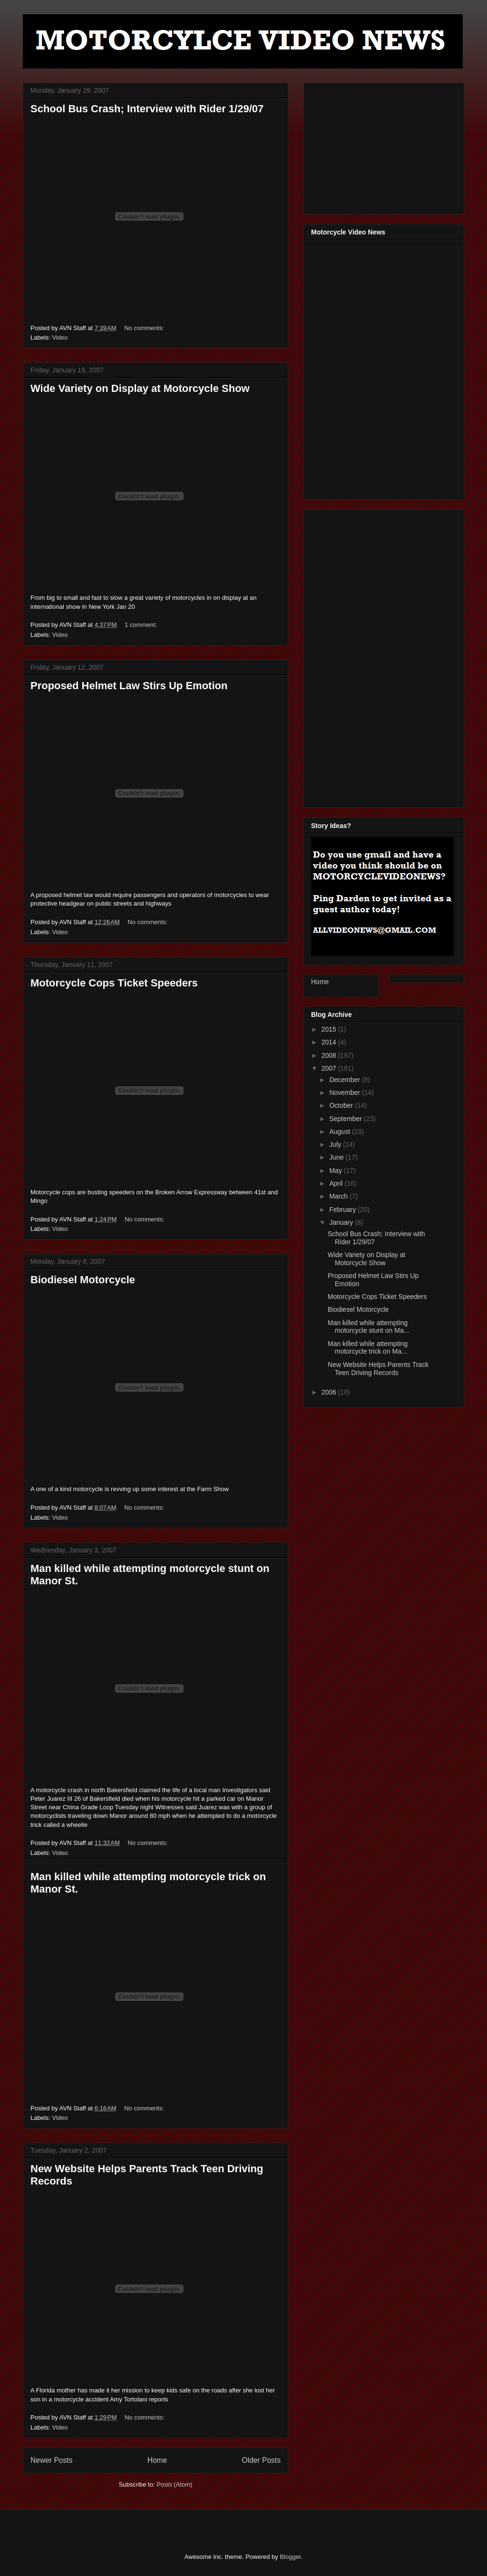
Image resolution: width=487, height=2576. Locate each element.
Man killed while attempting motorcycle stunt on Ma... (368, 1327)
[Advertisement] (382, 146)
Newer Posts (51, 2460)
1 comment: (142, 624)
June (337, 1157)
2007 (329, 1068)
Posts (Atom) (174, 2484)
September (346, 1118)
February (343, 1209)
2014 (329, 1042)
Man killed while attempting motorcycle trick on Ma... (368, 1348)
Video (60, 337)
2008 (329, 1055)
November (345, 1092)
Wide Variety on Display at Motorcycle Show (140, 388)
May (336, 1170)
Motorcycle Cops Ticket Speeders (114, 983)
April (336, 1183)
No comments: (145, 328)
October (342, 1105)
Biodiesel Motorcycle (82, 1280)
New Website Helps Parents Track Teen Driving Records (378, 1368)
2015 (329, 1029)
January (342, 1222)
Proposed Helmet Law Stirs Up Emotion (128, 686)
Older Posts (261, 2460)
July (336, 1144)
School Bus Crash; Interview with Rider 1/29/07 (146, 109)
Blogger (290, 2556)
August (340, 1131)
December (345, 1079)
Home (157, 2460)
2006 (329, 1392)
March (339, 1196)
